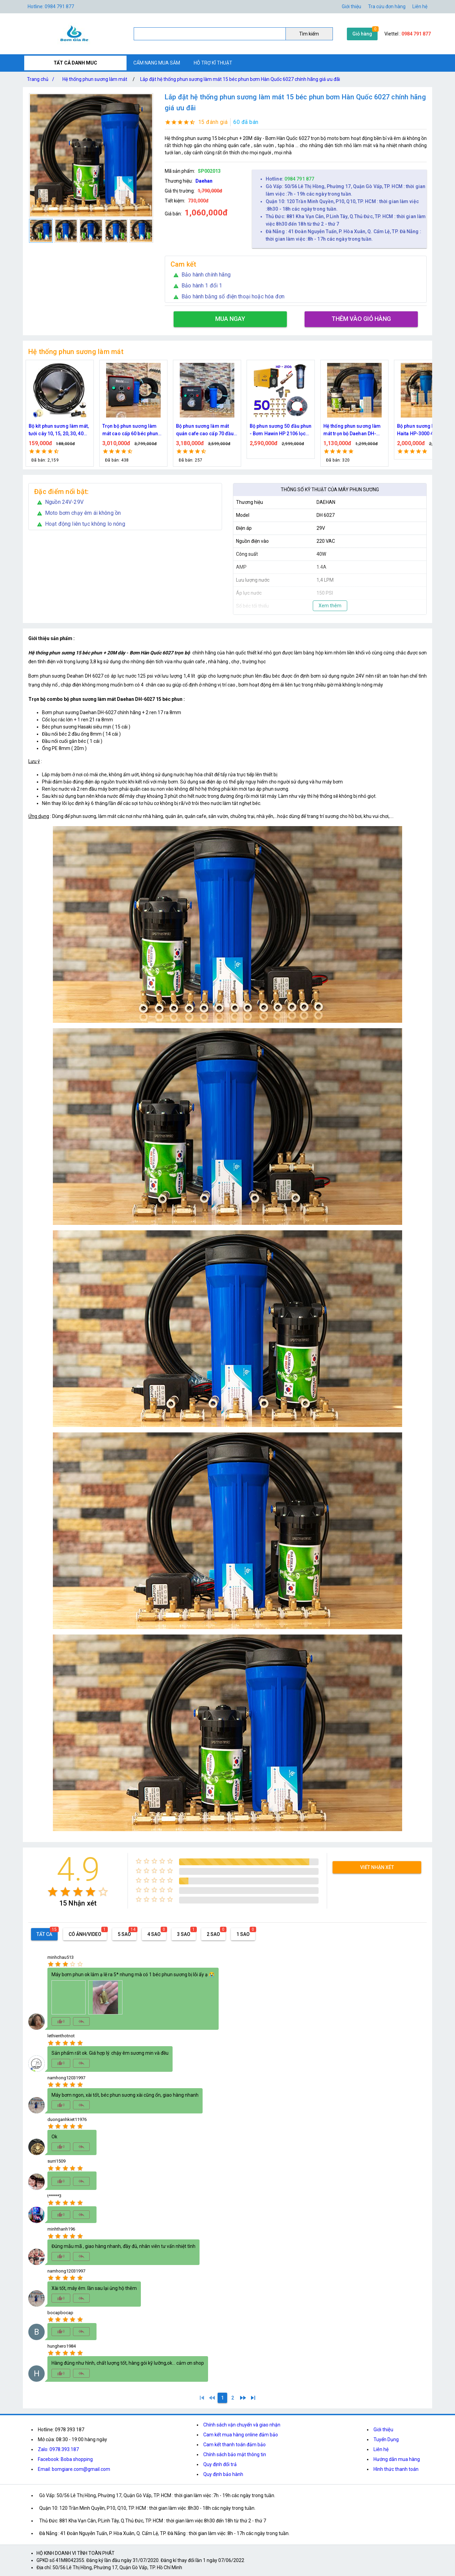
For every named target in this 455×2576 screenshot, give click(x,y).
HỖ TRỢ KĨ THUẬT (213, 63)
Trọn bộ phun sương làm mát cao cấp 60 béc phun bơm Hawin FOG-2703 (204, 430)
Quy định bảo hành (223, 2474)
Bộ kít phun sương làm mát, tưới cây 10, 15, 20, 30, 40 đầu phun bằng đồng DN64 (132, 430)
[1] (202, 2398)
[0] (212, 2398)
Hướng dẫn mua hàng (396, 2459)
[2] (232, 2398)
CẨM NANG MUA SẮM (156, 63)
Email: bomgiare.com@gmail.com (74, 2469)
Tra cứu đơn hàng (387, 6)
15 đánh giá (213, 122)
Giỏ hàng (362, 34)
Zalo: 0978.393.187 (58, 2449)
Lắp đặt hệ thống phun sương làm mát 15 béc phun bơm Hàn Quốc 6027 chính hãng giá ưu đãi (240, 79)
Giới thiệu (383, 2429)
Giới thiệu (351, 6)
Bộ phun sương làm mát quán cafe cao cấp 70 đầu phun (278, 430)
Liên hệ (419, 6)
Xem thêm (330, 605)
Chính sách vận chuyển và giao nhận (241, 2425)
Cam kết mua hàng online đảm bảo (240, 2434)
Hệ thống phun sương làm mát (94, 79)
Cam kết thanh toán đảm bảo (234, 2444)
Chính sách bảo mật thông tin (234, 2454)
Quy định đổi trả (220, 2464)
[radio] (53, 1892)
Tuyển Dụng (386, 2439)
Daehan (203, 181)
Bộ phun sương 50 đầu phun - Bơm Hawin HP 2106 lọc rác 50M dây (354, 430)
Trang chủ (42, 79)
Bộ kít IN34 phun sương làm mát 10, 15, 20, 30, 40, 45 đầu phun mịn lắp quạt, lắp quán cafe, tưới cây (59, 430)
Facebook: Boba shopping (65, 2459)
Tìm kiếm (309, 34)
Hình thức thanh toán (396, 2469)
